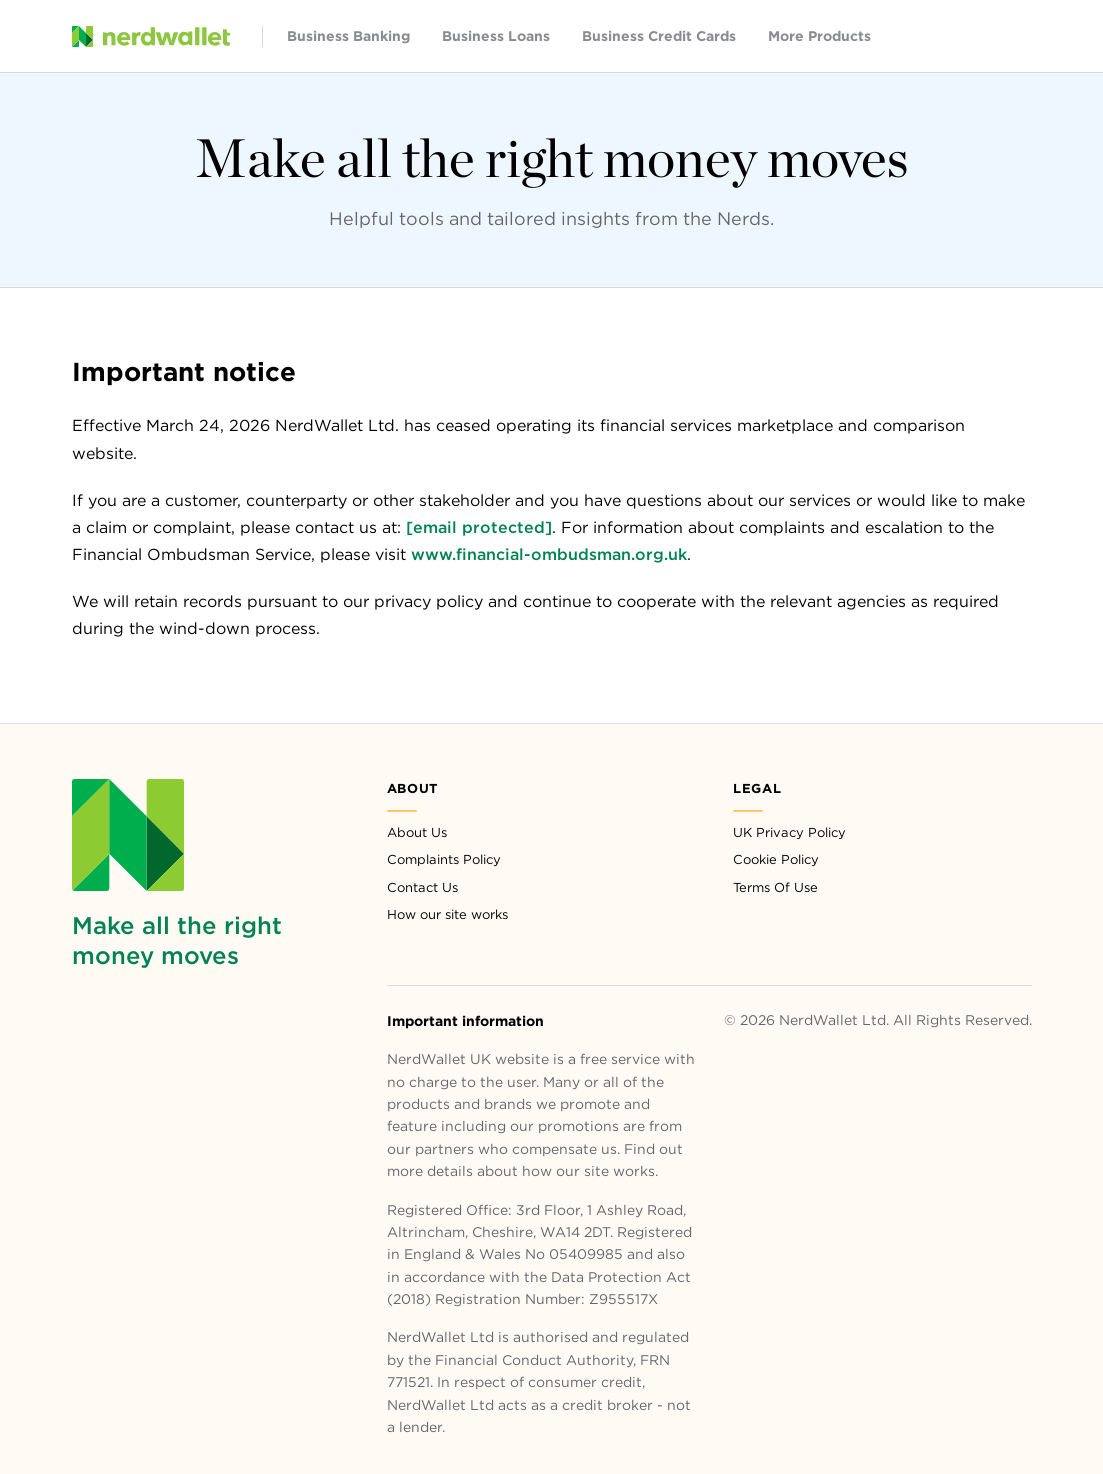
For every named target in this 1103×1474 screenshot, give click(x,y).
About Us (417, 832)
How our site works (447, 914)
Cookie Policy (776, 859)
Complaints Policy (444, 859)
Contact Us (422, 887)
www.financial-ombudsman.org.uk (549, 554)
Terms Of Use (775, 887)
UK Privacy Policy (789, 832)
